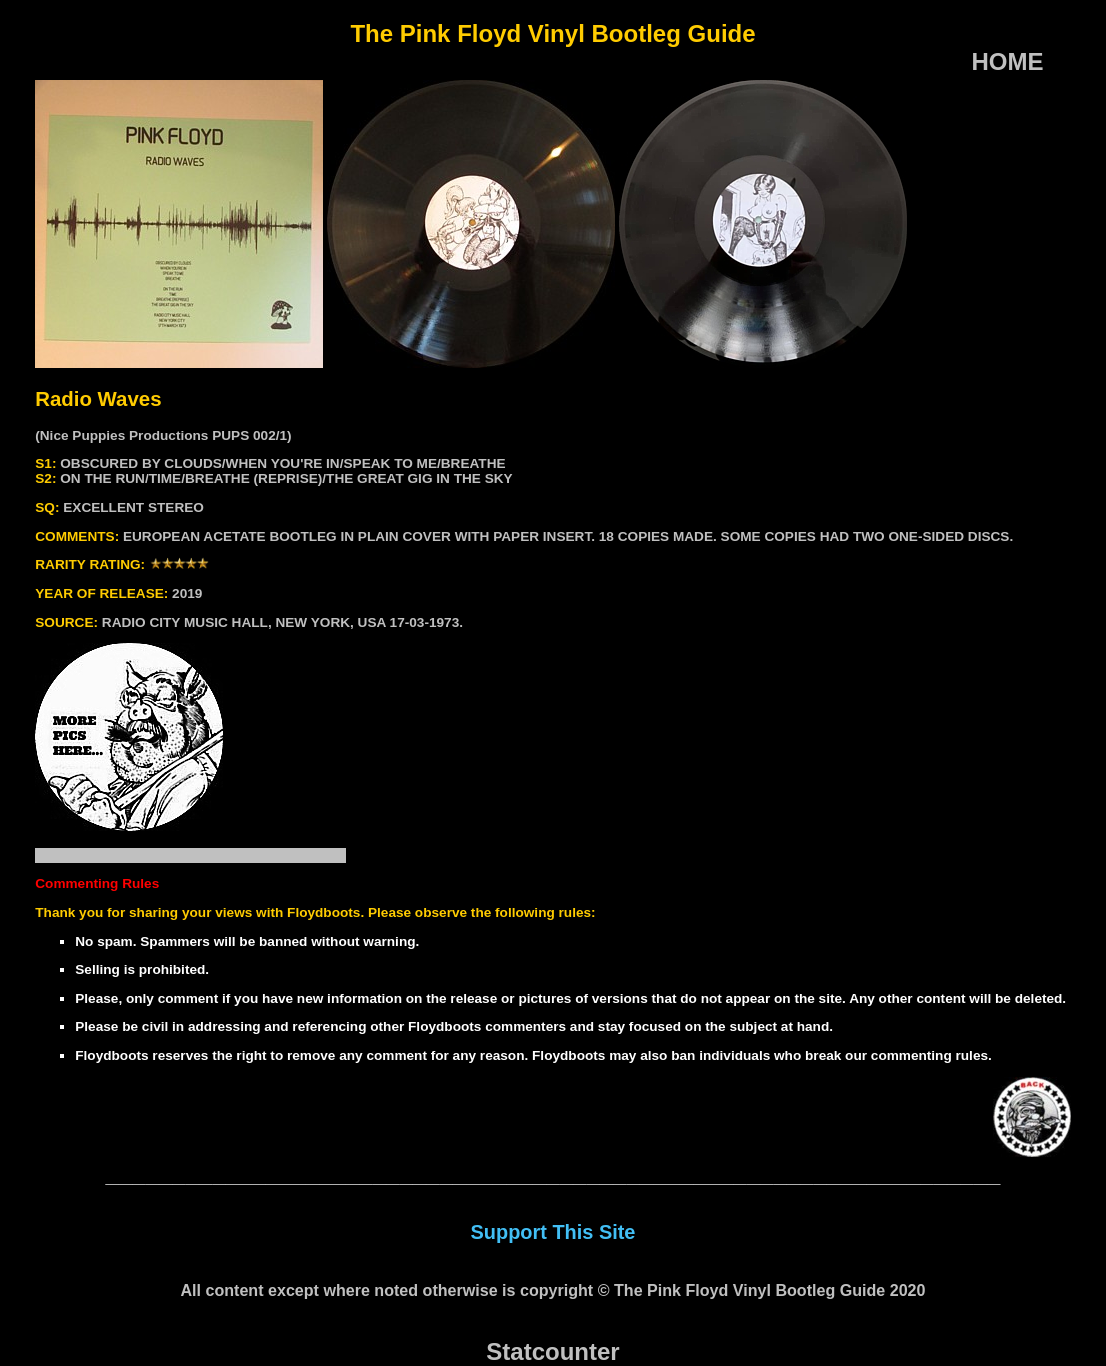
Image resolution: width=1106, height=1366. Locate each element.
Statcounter (552, 1351)
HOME (1007, 61)
